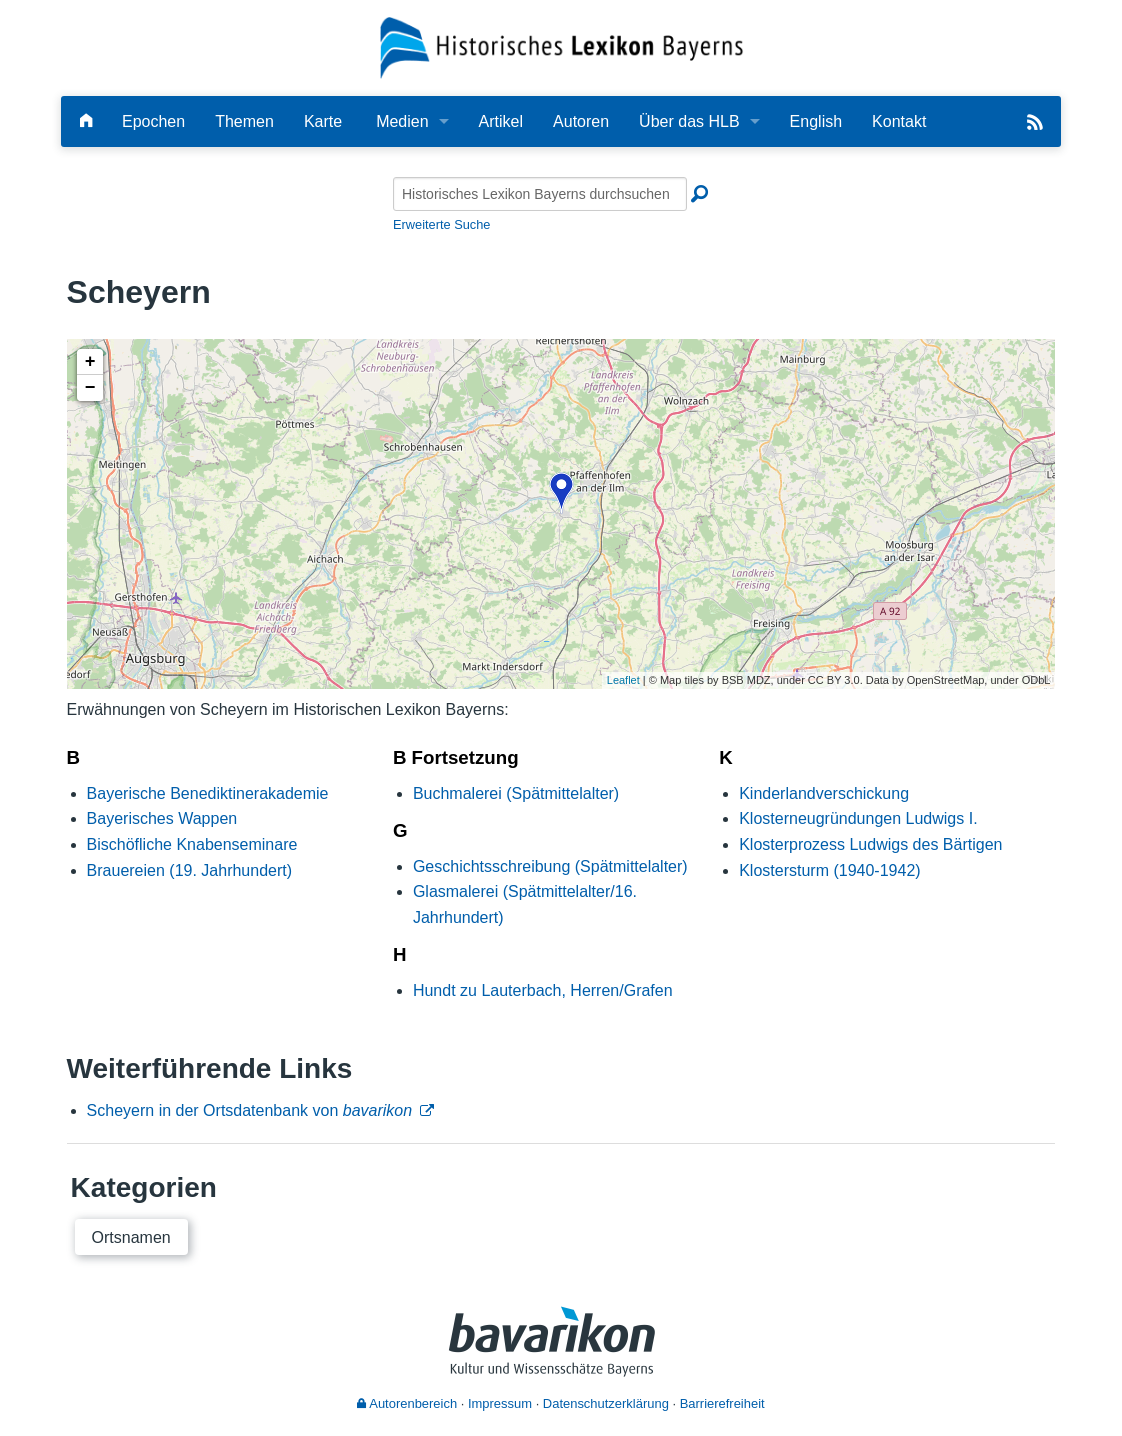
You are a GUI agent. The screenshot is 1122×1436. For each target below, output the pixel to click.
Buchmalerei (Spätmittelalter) (516, 793)
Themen (244, 121)
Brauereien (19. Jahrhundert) (189, 870)
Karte (323, 121)
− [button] (90, 388)
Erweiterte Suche (441, 224)
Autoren (581, 121)
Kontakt (899, 121)
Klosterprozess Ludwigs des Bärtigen (870, 844)
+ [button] (90, 362)
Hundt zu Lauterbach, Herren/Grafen (543, 990)
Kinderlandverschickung (824, 793)
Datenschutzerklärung (606, 1403)
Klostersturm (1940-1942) (829, 870)
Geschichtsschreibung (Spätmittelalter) (550, 866)
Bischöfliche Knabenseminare (192, 844)
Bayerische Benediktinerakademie (208, 793)
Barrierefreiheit (722, 1403)
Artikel (501, 121)
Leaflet (623, 680)
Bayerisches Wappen (162, 818)
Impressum (500, 1403)
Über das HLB (689, 121)
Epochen (153, 121)
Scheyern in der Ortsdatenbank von (250, 1110)
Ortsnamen (131, 1237)
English (816, 121)
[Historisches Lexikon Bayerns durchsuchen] (540, 194)
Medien (402, 121)
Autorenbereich (407, 1403)
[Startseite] (561, 46)
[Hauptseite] (86, 121)
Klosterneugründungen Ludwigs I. (858, 818)
